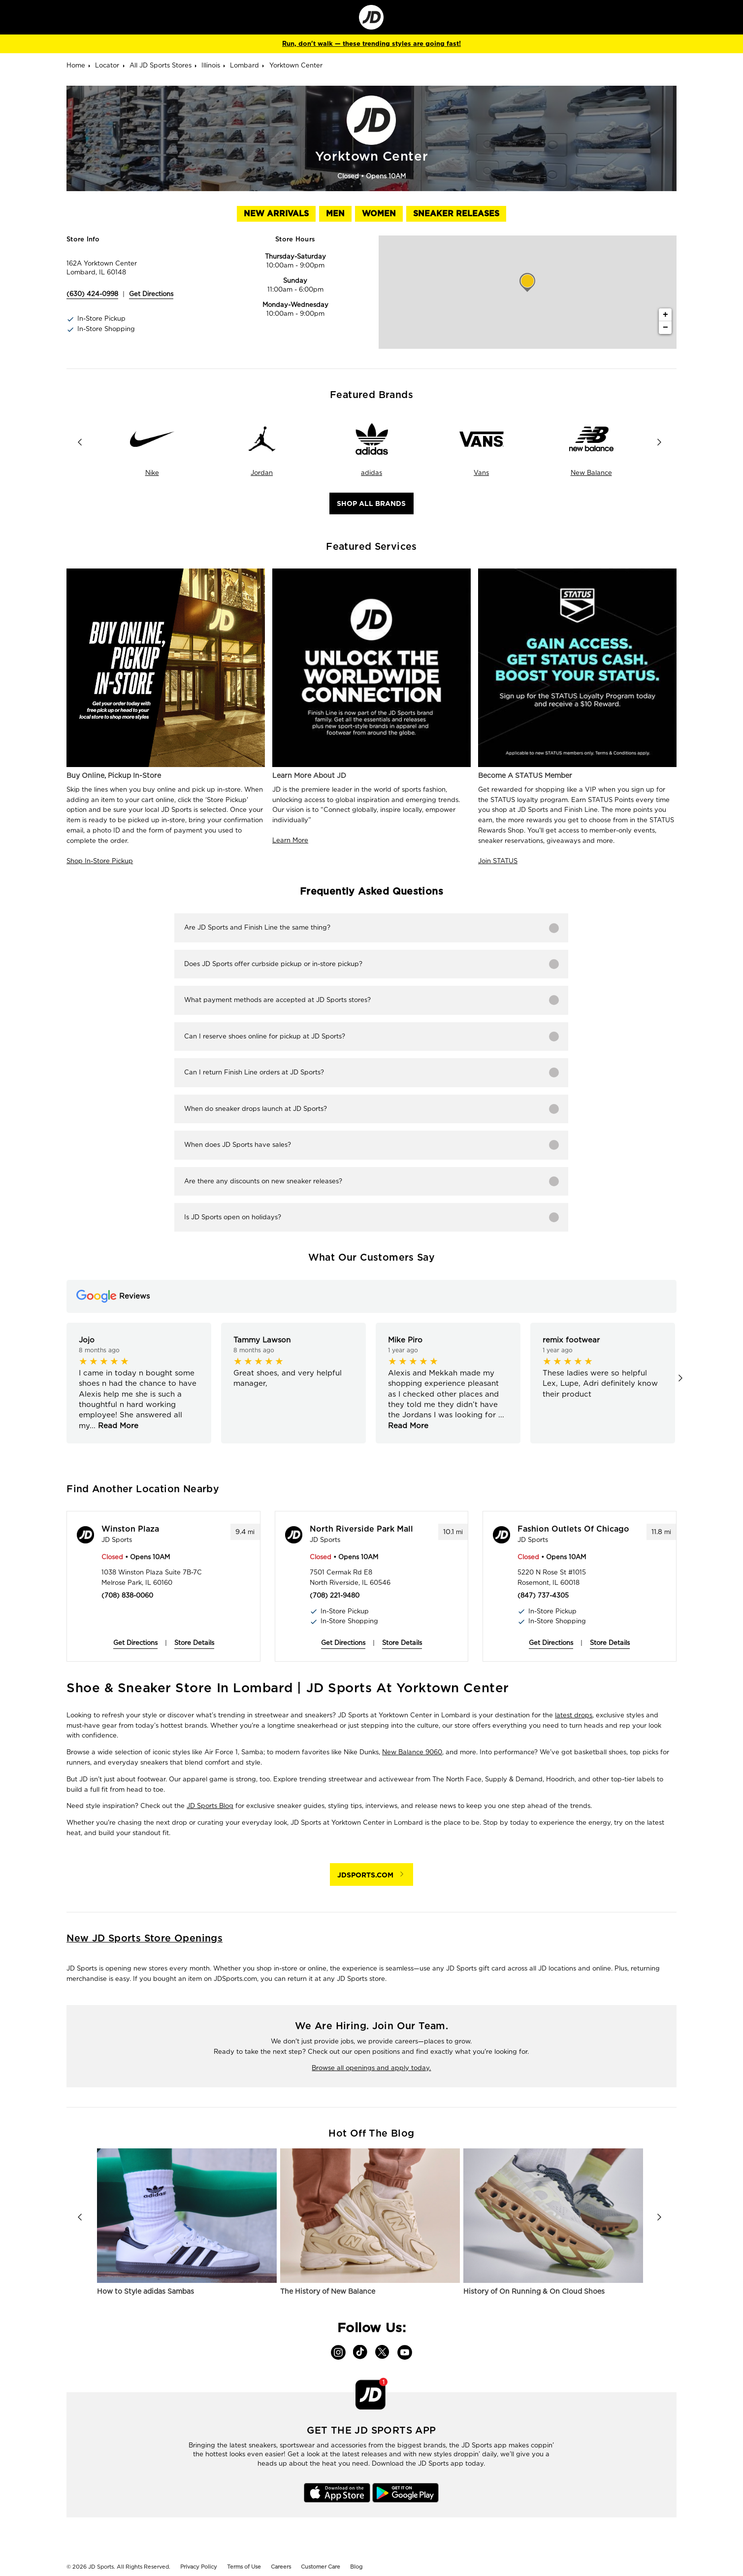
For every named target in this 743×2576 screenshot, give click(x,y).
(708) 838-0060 (127, 1595)
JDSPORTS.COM (365, 1875)
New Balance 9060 (412, 1752)
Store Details (194, 1642)
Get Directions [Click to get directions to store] (151, 294)
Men (335, 213)
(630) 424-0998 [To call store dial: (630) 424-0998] (92, 294)
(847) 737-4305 (543, 1595)
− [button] (665, 328)
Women (379, 213)
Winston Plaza (130, 1529)
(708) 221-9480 (334, 1595)
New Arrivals (276, 213)
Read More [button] (117, 1425)
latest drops (573, 1715)
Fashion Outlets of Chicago (573, 1529)
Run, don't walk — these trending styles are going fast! (371, 43)
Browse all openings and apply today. (371, 2068)
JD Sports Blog (210, 1805)
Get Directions (135, 1642)
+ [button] (665, 315)
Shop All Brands (371, 503)
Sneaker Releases (456, 213)
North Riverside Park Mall (361, 1529)
